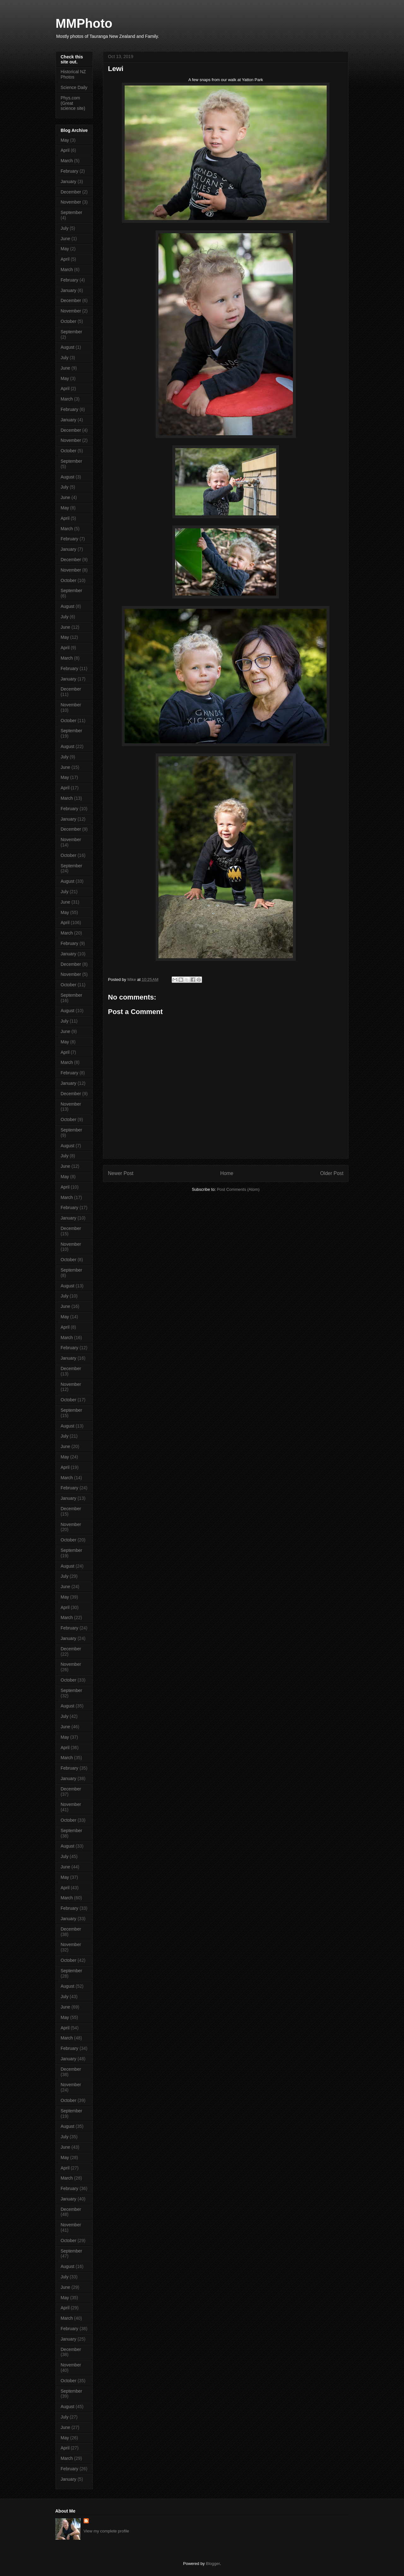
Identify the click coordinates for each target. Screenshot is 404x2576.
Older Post (331, 1173)
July (64, 228)
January (68, 181)
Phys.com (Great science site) (73, 103)
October (68, 321)
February (69, 171)
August (67, 347)
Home (227, 1173)
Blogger (213, 2563)
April (65, 150)
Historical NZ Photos (73, 74)
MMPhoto (84, 23)
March (67, 160)
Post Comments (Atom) (238, 1189)
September (71, 212)
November (71, 202)
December (71, 191)
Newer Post (121, 1173)
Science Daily (74, 87)
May (65, 140)
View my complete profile (106, 2531)
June (65, 238)
